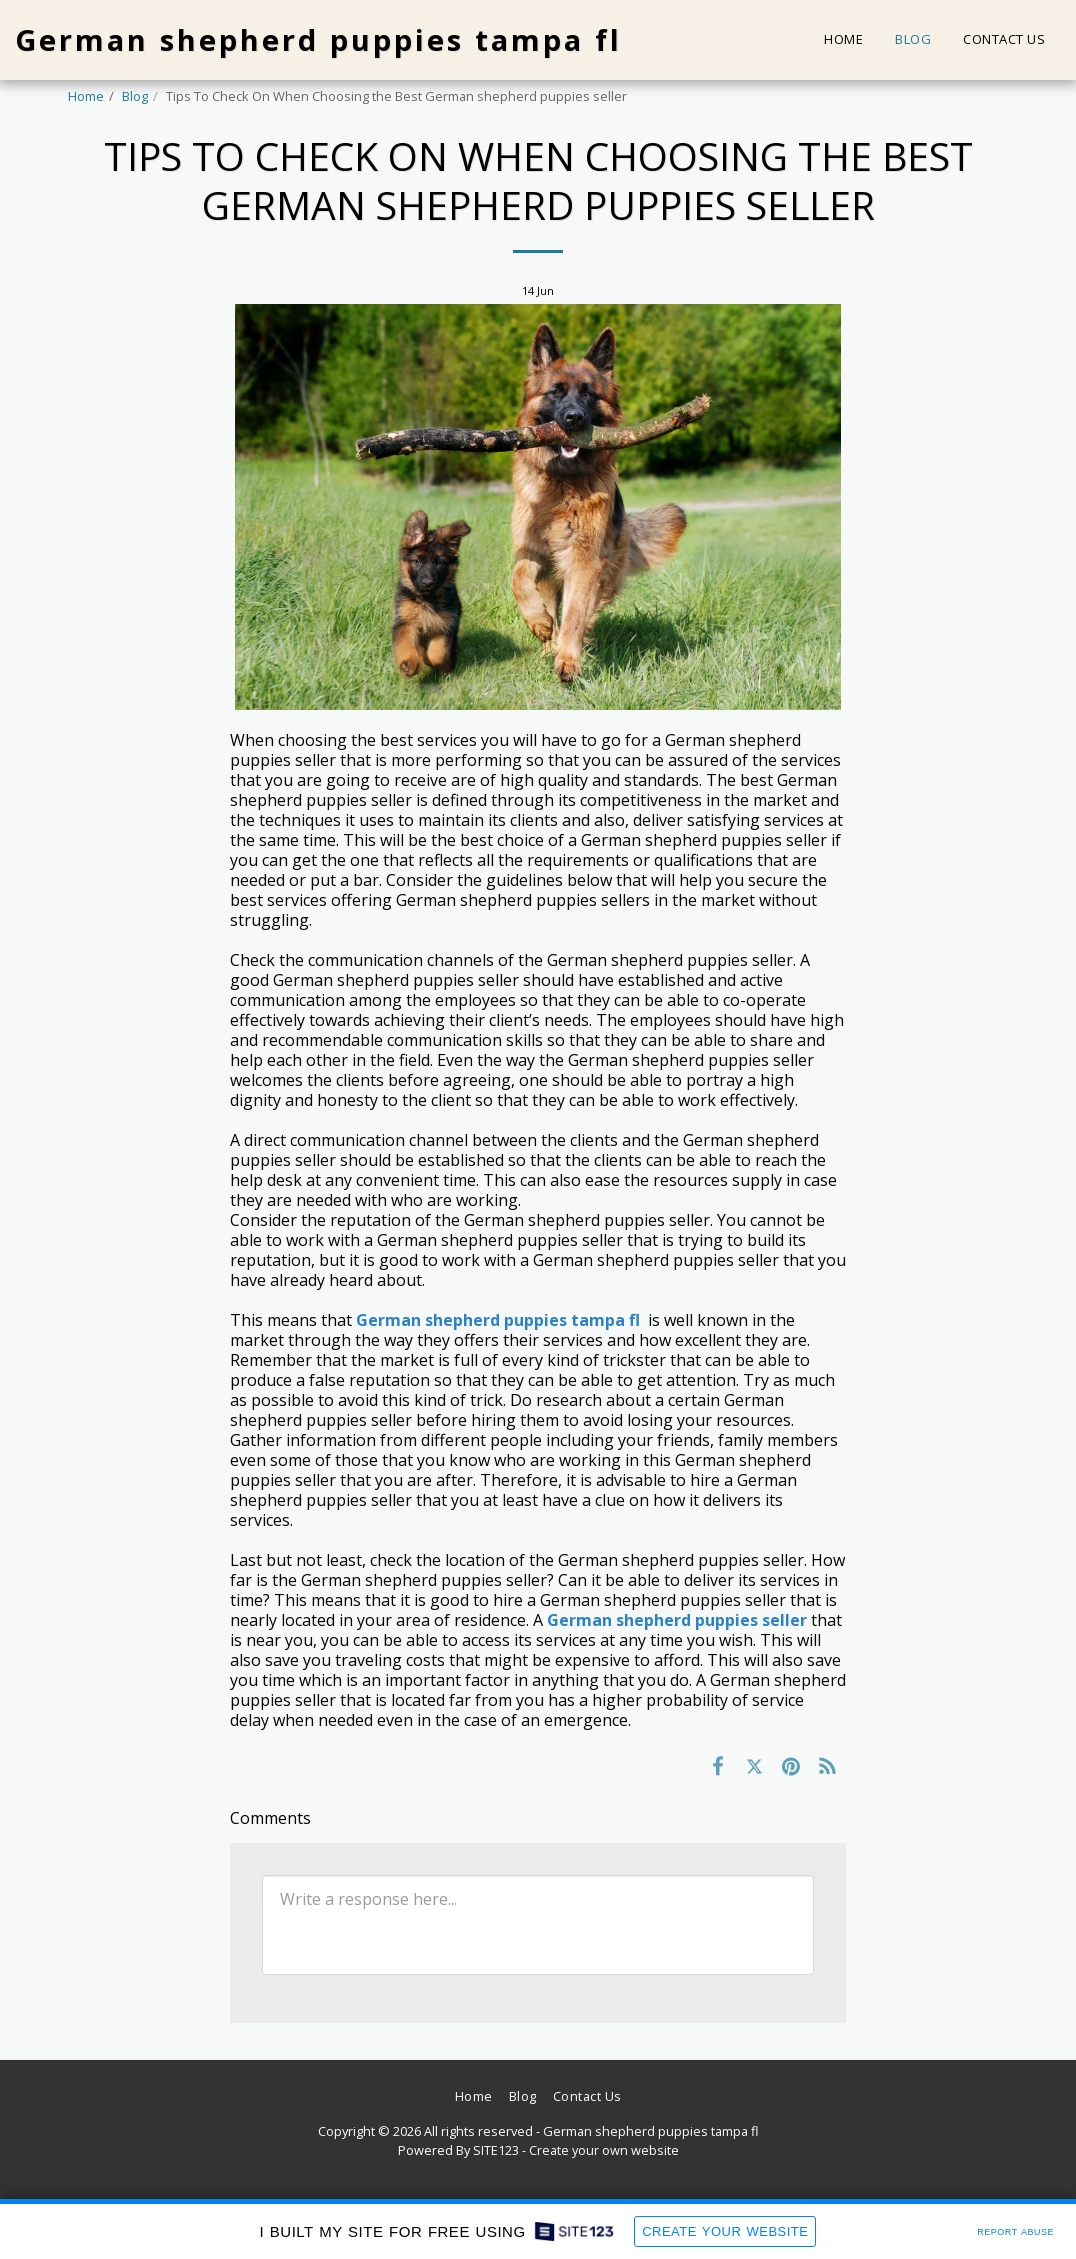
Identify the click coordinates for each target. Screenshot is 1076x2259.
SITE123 (496, 2150)
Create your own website (604, 2150)
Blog (135, 96)
